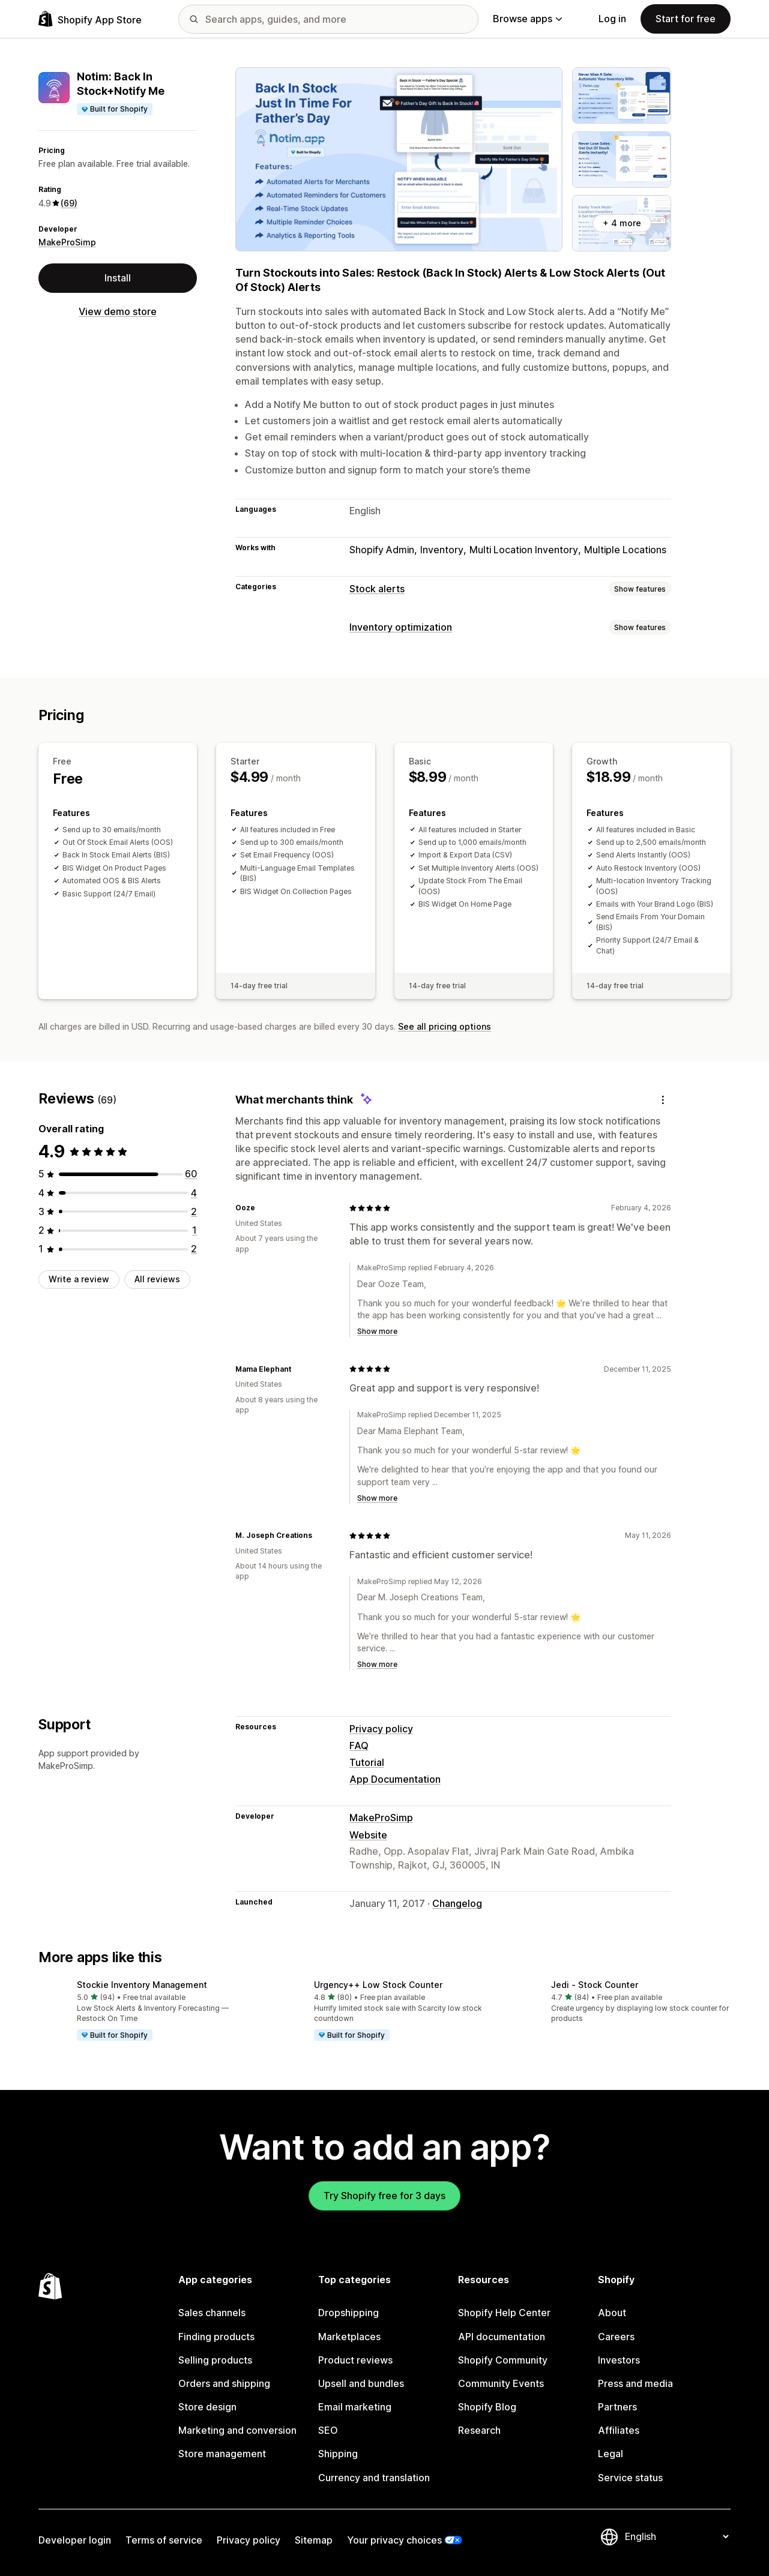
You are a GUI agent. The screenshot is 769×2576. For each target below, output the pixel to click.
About (612, 2313)
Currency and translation (374, 2478)
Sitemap (314, 2540)
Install (117, 278)
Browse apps (527, 19)
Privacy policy (381, 1729)
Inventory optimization (400, 627)
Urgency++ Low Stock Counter (378, 1985)
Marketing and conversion (237, 2430)
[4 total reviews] (194, 1193)
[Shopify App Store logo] (90, 19)
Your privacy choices (394, 2540)
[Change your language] (677, 2536)
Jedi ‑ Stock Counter (594, 1985)
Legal (610, 2454)
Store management (222, 2454)
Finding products (216, 2337)
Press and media (635, 2383)
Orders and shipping (224, 2383)
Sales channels (212, 2313)
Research (479, 2430)
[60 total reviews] (191, 1174)
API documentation (501, 2337)
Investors (619, 2360)
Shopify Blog (487, 2407)
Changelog (457, 1903)
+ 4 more (622, 223)
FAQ (359, 1746)
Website (368, 1835)
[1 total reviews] (194, 1230)
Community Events (501, 2383)
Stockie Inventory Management (142, 1985)
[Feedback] (662, 1099)
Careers (616, 2337)
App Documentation (395, 1779)
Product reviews (355, 2360)
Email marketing (354, 2407)
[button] (147, 2011)
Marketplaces (349, 2337)
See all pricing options (444, 1026)
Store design (207, 2407)
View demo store (118, 311)
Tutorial (366, 1762)
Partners (617, 2407)
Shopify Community (502, 2360)
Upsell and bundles (361, 2383)
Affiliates (618, 2430)
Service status (630, 2478)
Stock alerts (377, 589)
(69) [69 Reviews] (69, 203)
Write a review (79, 1279)
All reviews (157, 1279)
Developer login (74, 2540)
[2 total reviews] (194, 1211)
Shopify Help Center (504, 2313)
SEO (328, 2430)
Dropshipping (348, 2313)
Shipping (338, 2454)
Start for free (686, 19)
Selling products (215, 2360)
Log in (612, 19)
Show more (377, 1331)
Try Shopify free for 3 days (384, 2196)
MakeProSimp (67, 242)
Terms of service (163, 2540)
